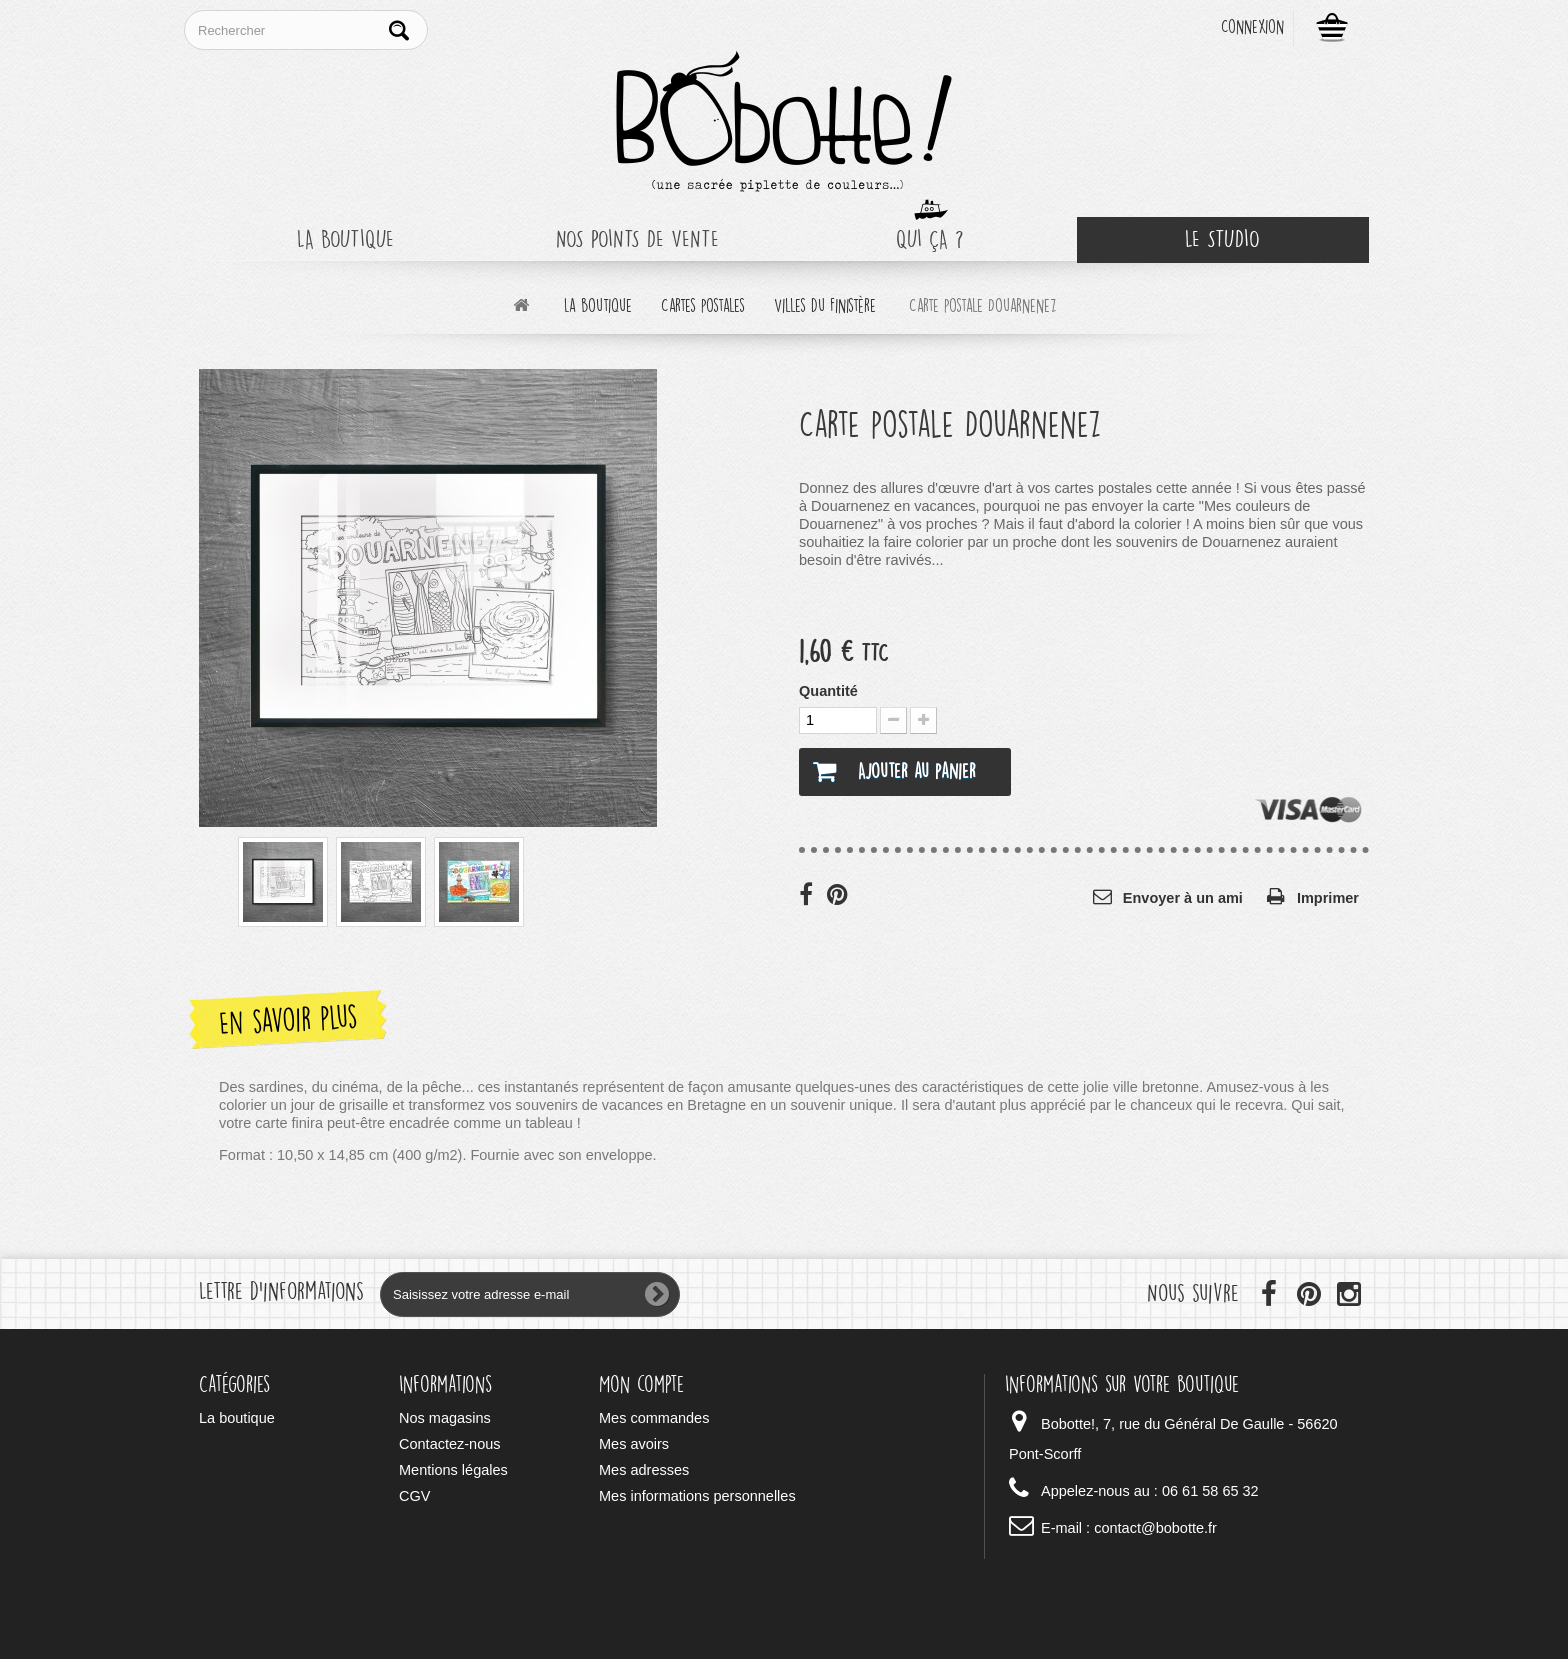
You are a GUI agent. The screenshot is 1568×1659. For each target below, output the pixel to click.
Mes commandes (654, 1418)
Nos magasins (445, 1418)
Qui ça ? (930, 239)
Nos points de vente (637, 239)
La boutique (345, 239)
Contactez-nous (450, 1444)
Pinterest (839, 894)
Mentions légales (453, 1470)
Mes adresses (644, 1470)
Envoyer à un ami (1183, 898)
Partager (811, 894)
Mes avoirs (634, 1444)
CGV (414, 1496)
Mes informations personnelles (697, 1496)
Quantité (828, 691)
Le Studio (1222, 239)
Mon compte (641, 1384)
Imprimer (1328, 898)
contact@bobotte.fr (1155, 1528)
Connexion (1252, 27)
